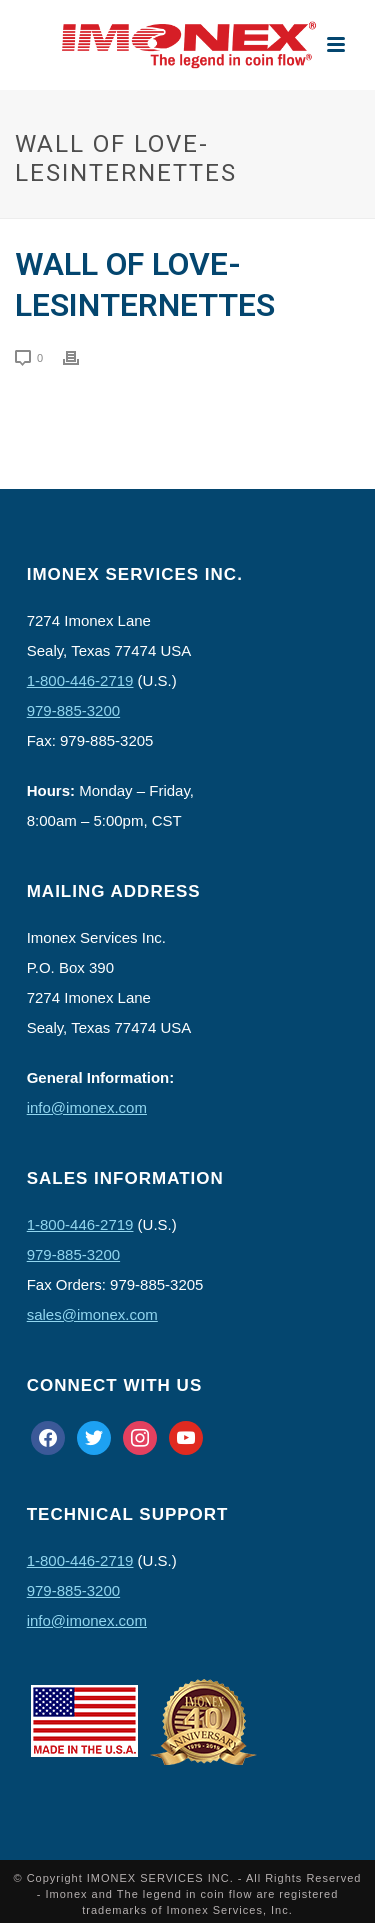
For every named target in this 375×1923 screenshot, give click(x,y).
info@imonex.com (87, 1107)
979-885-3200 (73, 710)
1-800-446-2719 (80, 680)
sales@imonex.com (92, 1314)
